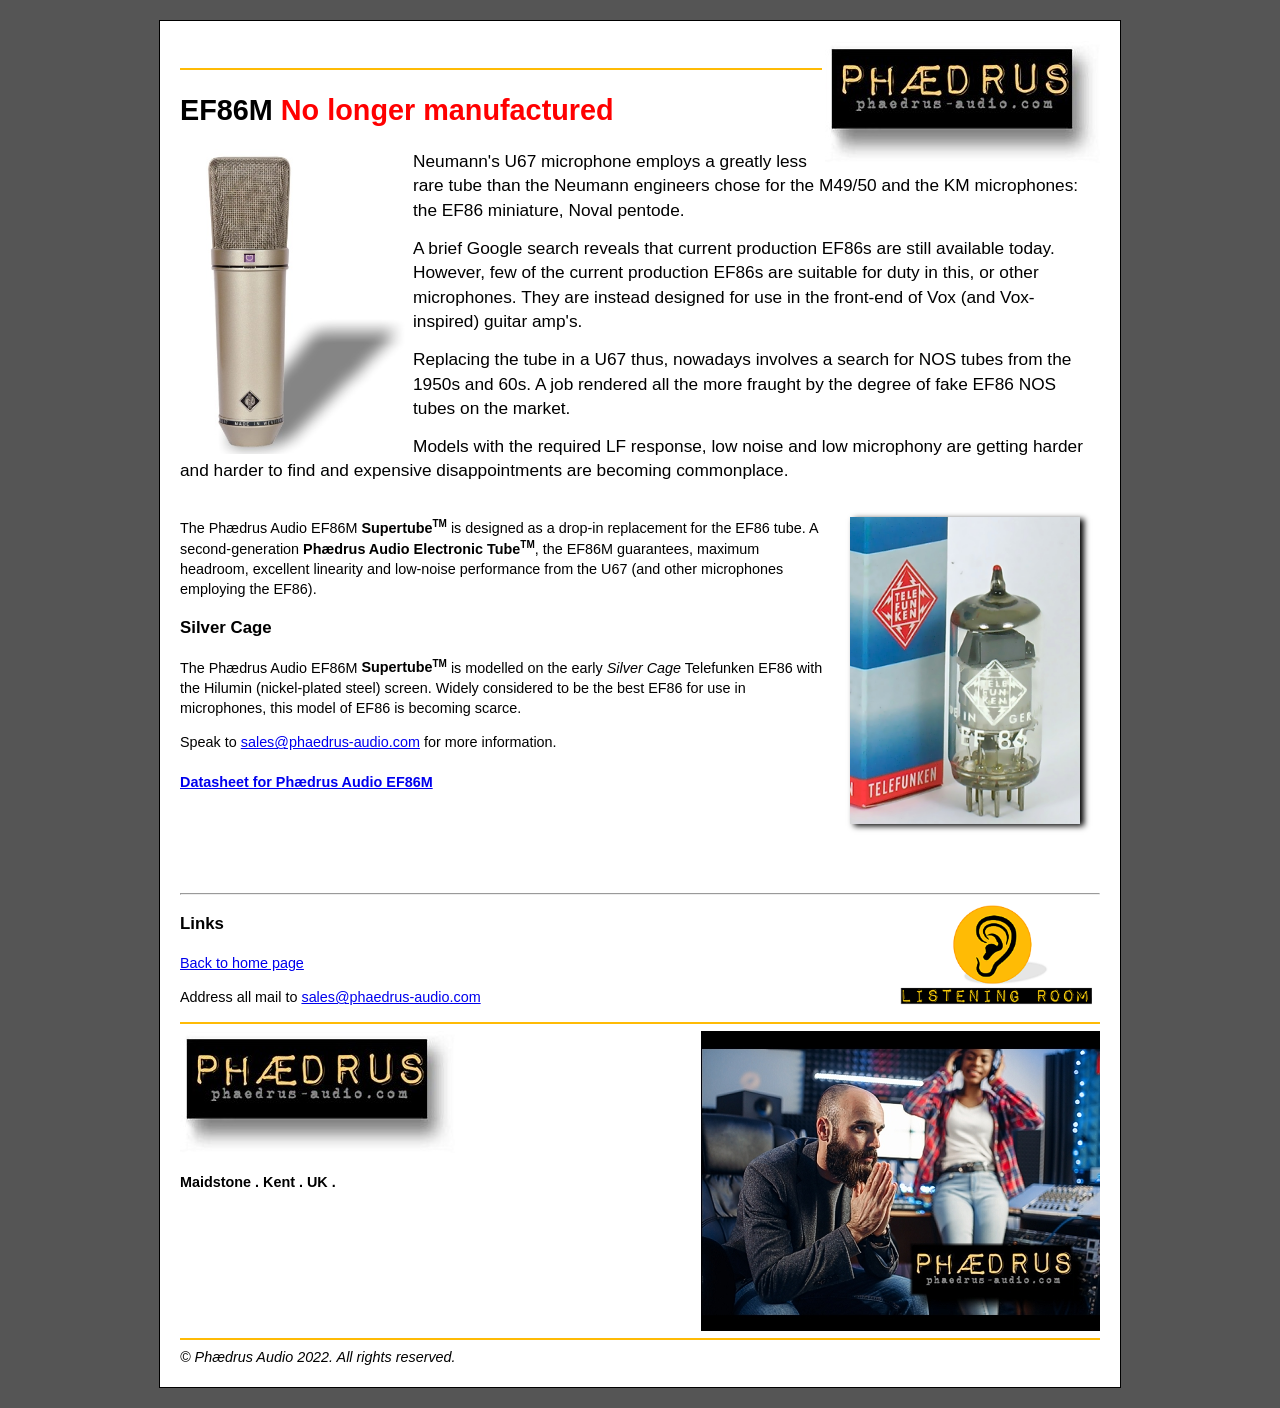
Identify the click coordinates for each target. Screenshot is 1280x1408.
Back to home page (242, 963)
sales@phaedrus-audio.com (330, 742)
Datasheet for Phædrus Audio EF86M (306, 782)
